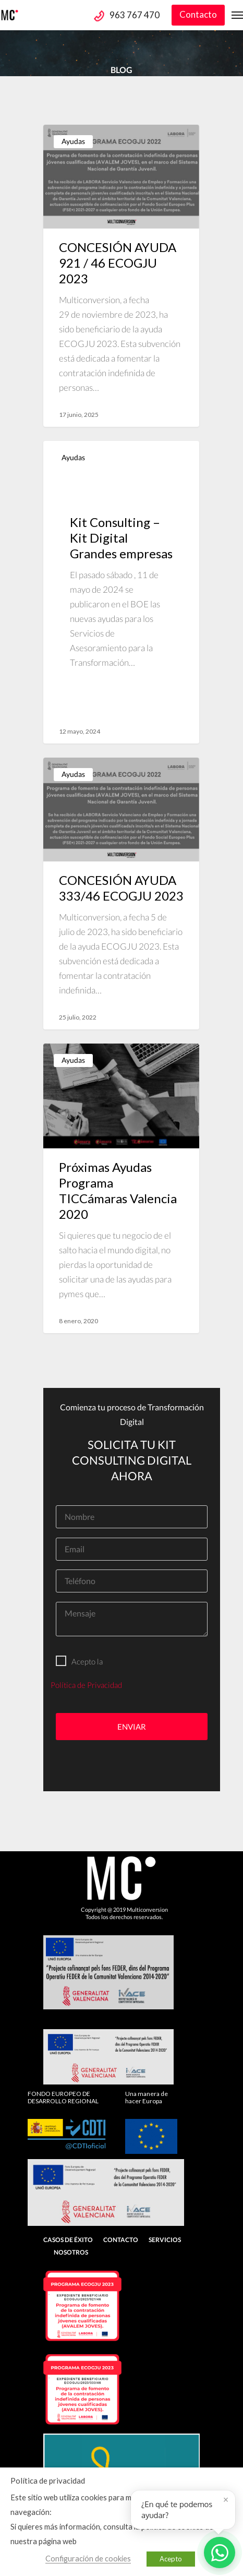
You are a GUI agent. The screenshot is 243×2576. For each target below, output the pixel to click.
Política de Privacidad (86, 1685)
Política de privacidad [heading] (47, 2480)
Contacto (198, 14)
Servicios (165, 2240)
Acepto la (79, 1661)
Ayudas (73, 141)
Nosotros (71, 2252)
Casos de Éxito (68, 2240)
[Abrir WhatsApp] (219, 2552)
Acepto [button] (171, 2559)
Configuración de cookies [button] (88, 2558)
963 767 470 (135, 14)
